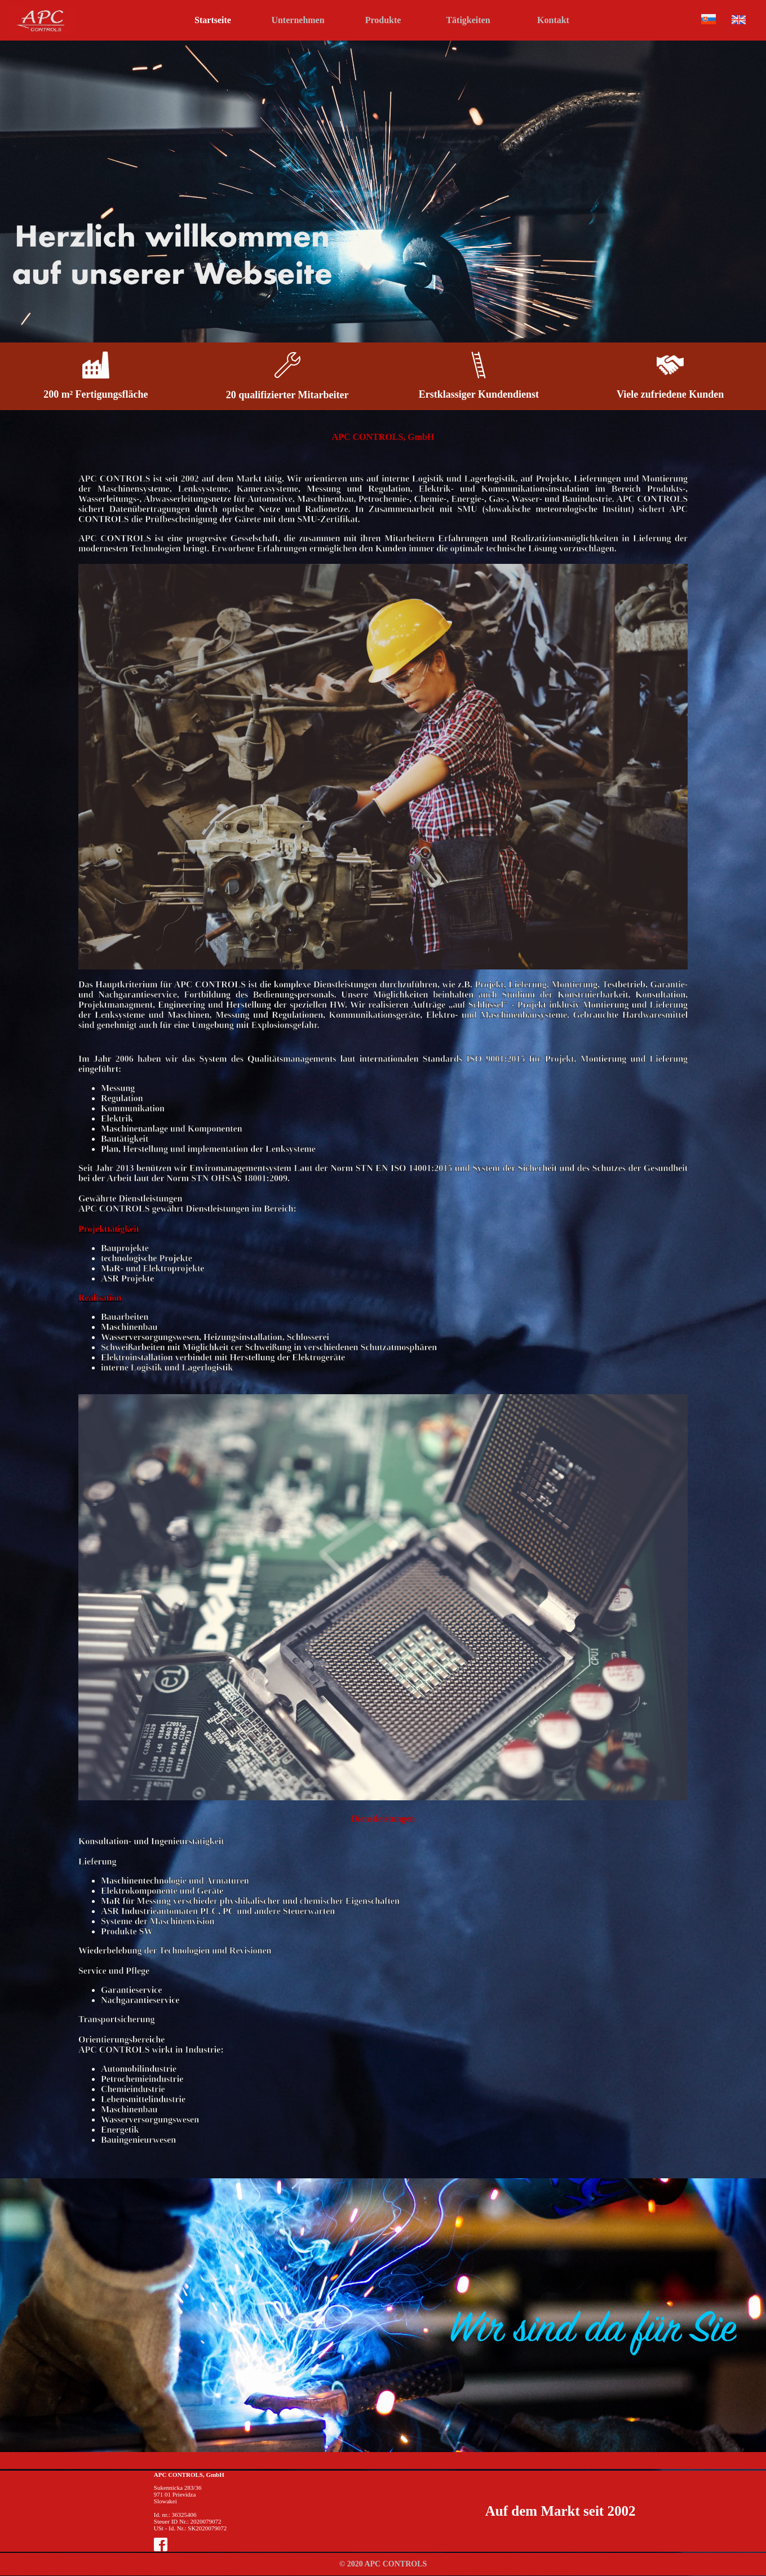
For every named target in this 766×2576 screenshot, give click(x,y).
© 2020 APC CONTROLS (383, 2564)
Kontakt (553, 20)
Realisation (99, 1297)
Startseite (212, 20)
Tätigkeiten (468, 20)
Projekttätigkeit (108, 1229)
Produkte (383, 20)
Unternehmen (297, 20)
